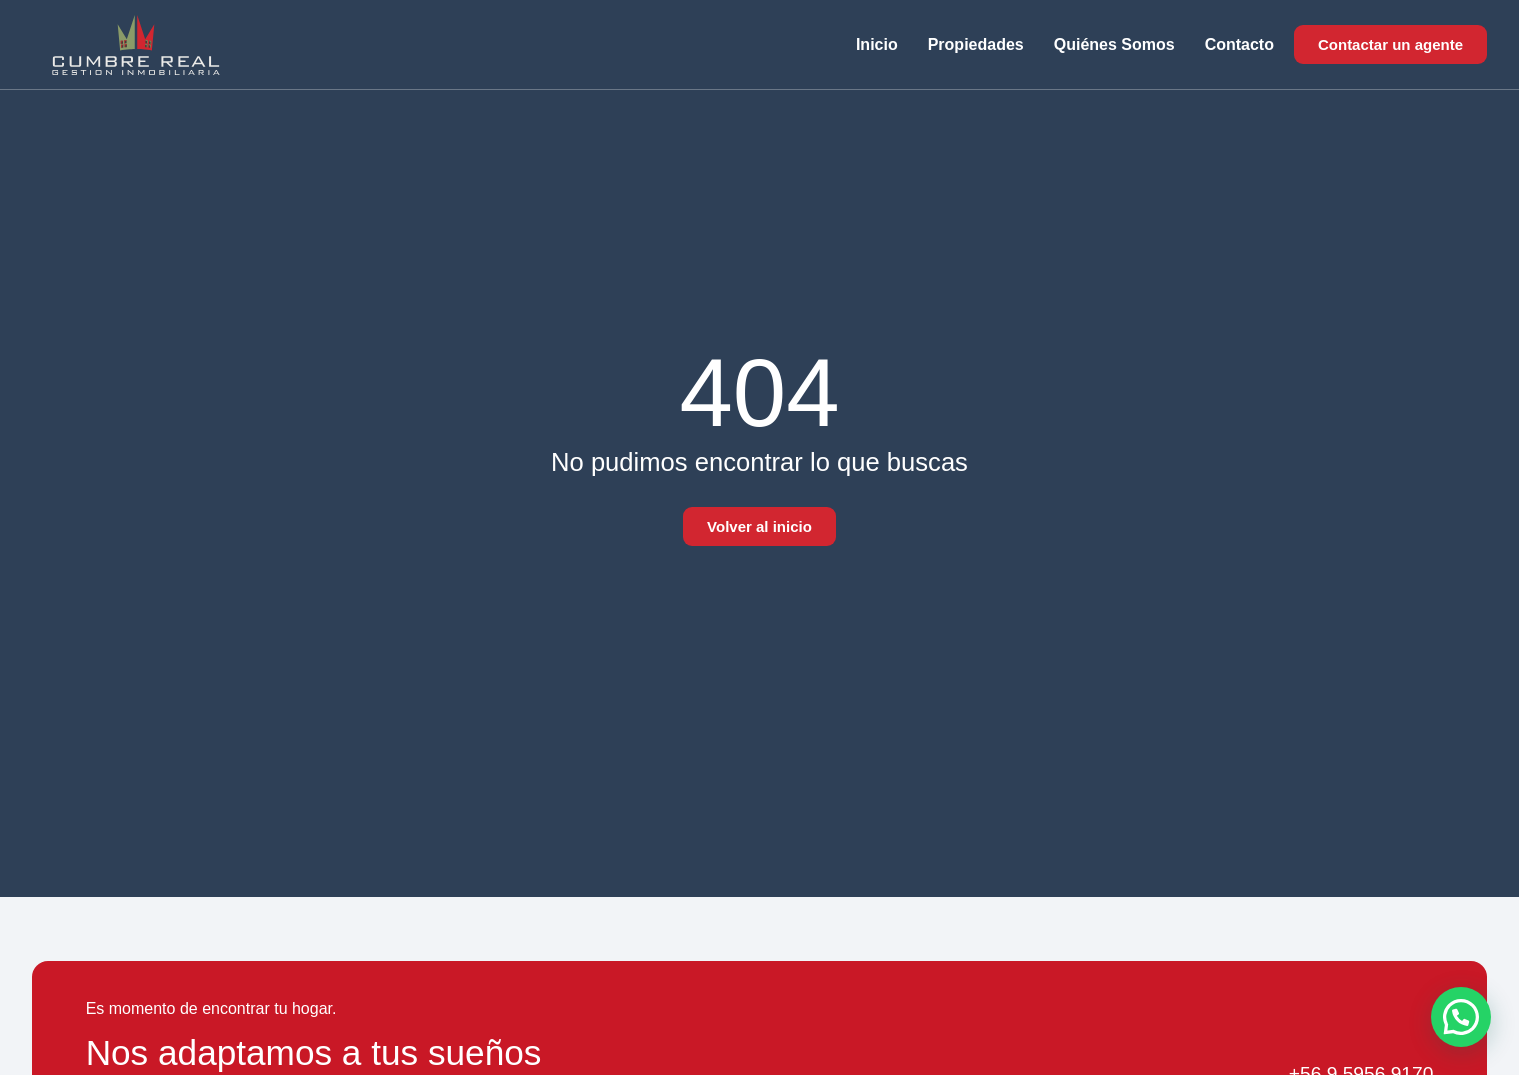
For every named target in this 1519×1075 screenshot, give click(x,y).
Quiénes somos (1114, 44)
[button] (1461, 1017)
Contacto (1239, 44)
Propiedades (976, 44)
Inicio (877, 44)
